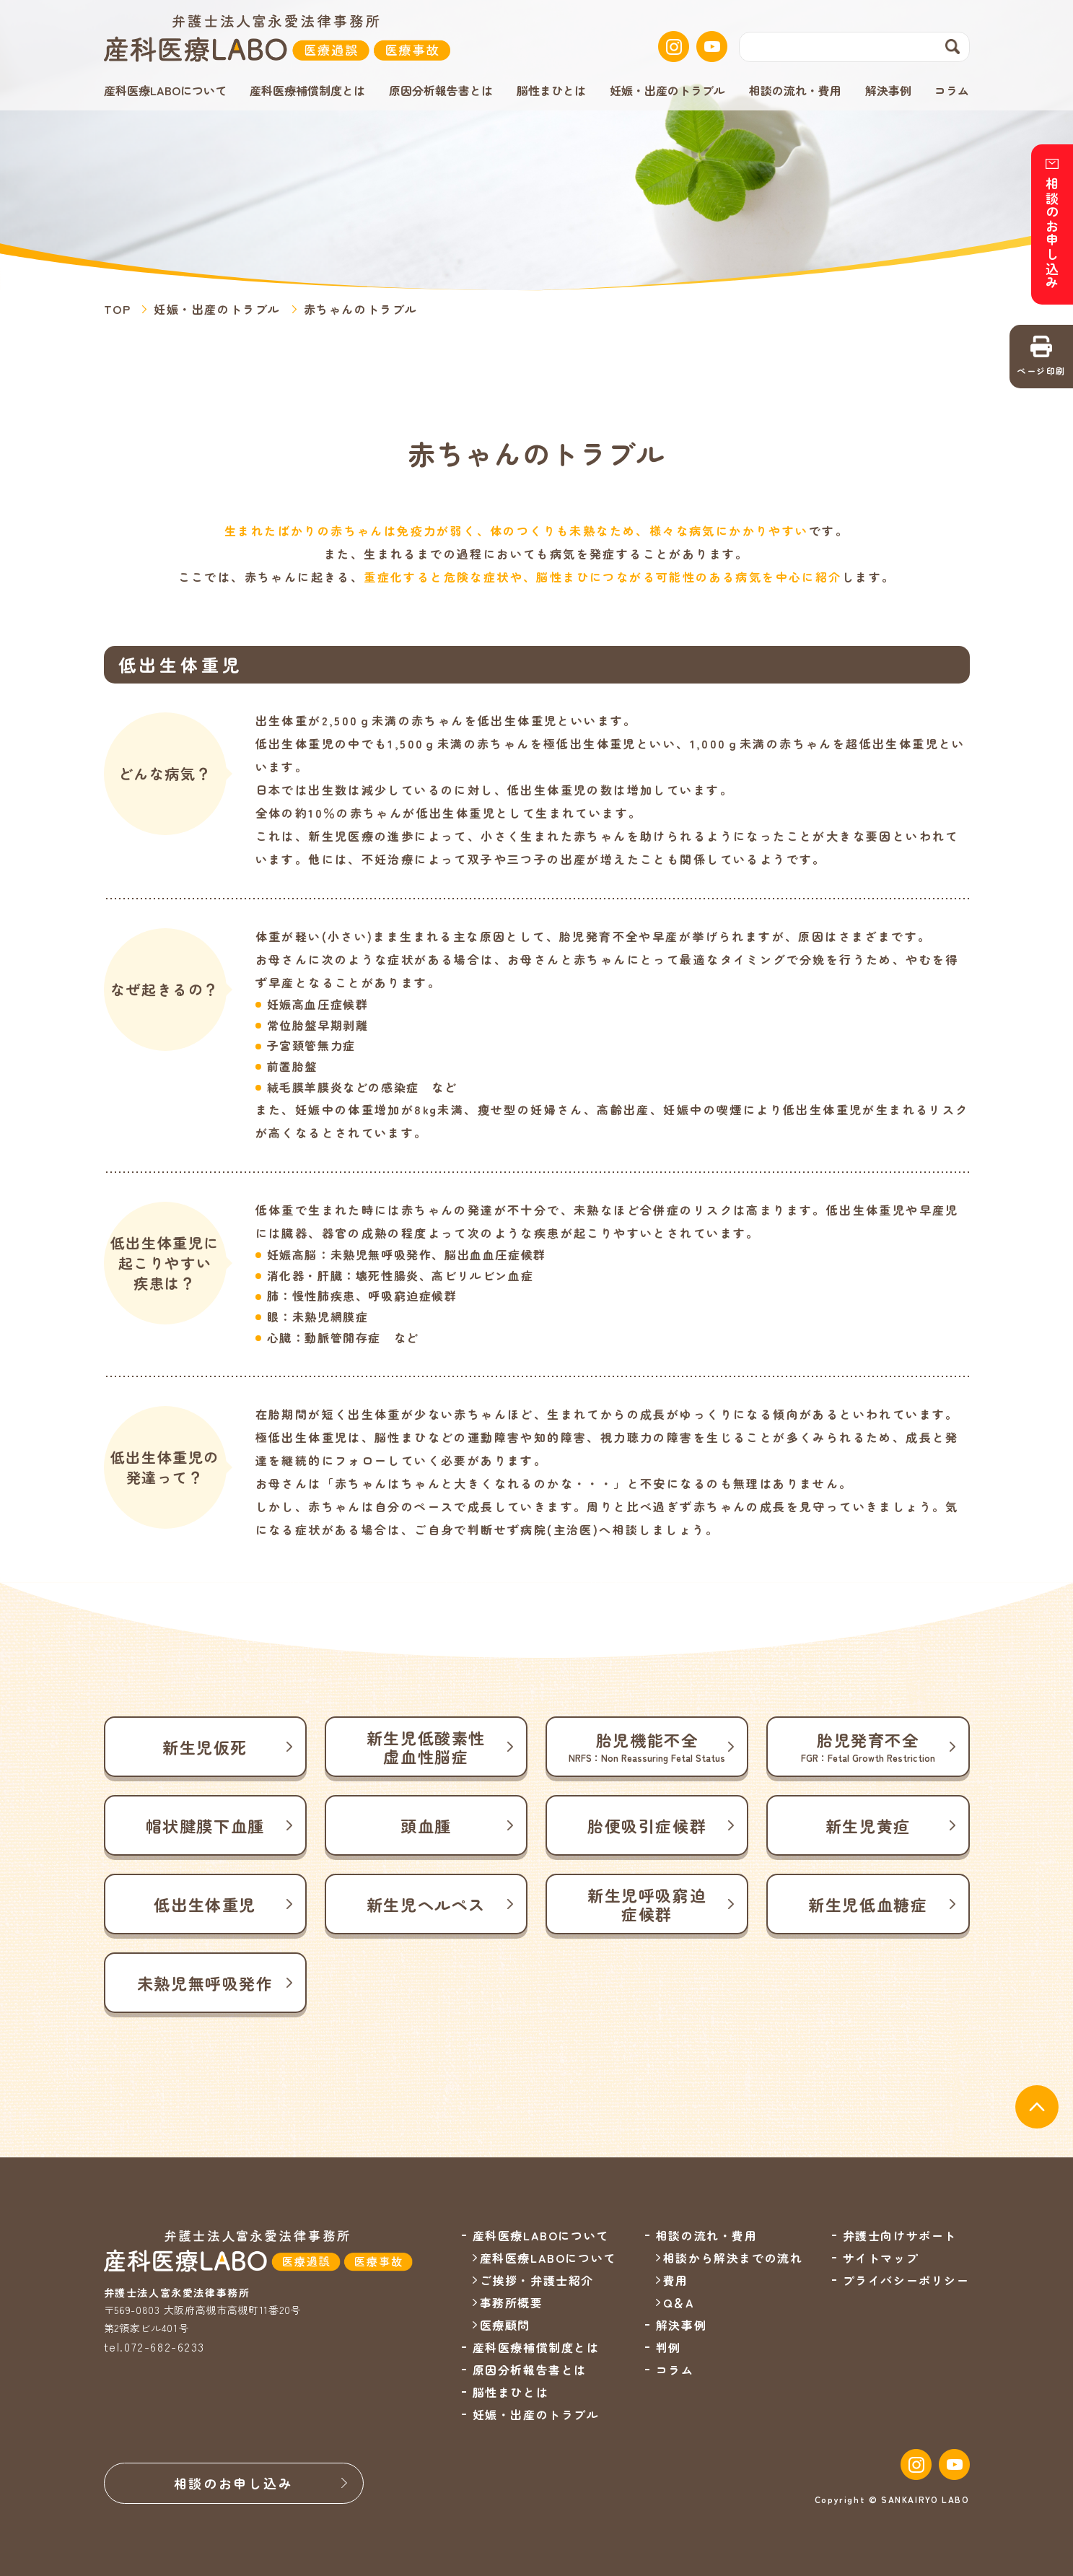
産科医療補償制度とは (307, 90)
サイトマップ (881, 2257)
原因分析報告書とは (441, 90)
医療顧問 (505, 2325)
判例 (668, 2347)
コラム (951, 90)
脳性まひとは (551, 90)
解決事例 (888, 90)
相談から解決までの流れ (733, 2257)
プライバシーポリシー (906, 2280)
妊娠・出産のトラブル (667, 90)
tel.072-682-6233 (155, 2346)
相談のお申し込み (234, 2483)
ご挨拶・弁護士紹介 (537, 2280)
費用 (675, 2280)
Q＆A (679, 2302)
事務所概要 (511, 2302)
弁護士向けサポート (900, 2235)
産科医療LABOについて (548, 2257)
